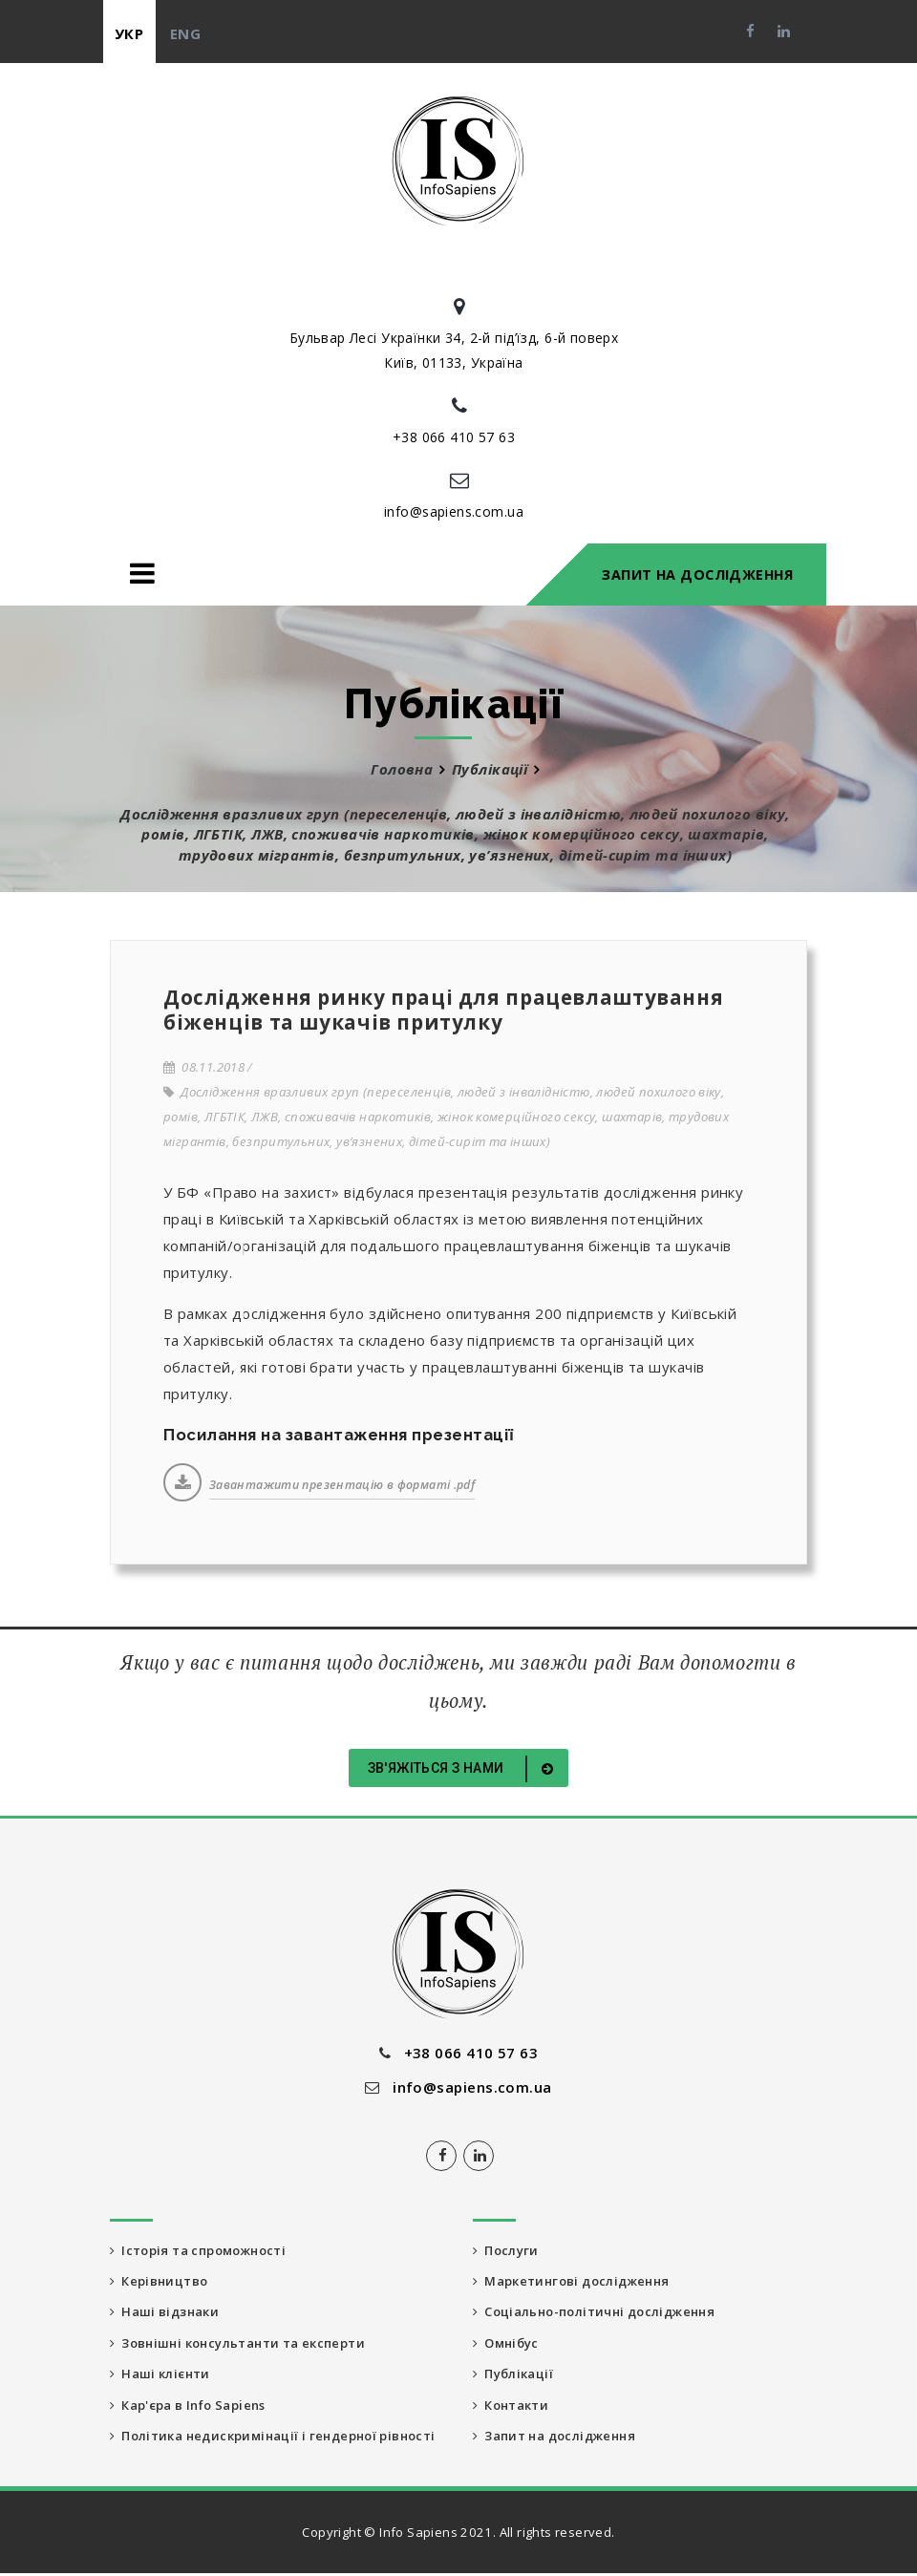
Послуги (506, 2250)
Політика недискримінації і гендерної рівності (276, 2437)
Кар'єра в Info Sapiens (188, 2406)
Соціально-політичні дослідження (598, 2312)
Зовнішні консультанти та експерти (240, 2343)
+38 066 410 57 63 (454, 437)
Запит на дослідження (697, 574)
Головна (402, 768)
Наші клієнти (161, 2375)
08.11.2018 (204, 1066)
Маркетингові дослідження (573, 2280)
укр (129, 33)
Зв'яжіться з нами (464, 1769)
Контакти (511, 2406)
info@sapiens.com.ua (453, 511)
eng (185, 33)
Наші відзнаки (165, 2312)
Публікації (490, 768)
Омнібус (507, 2343)
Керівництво (159, 2280)
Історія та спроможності (199, 2250)
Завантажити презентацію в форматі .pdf (342, 1485)
